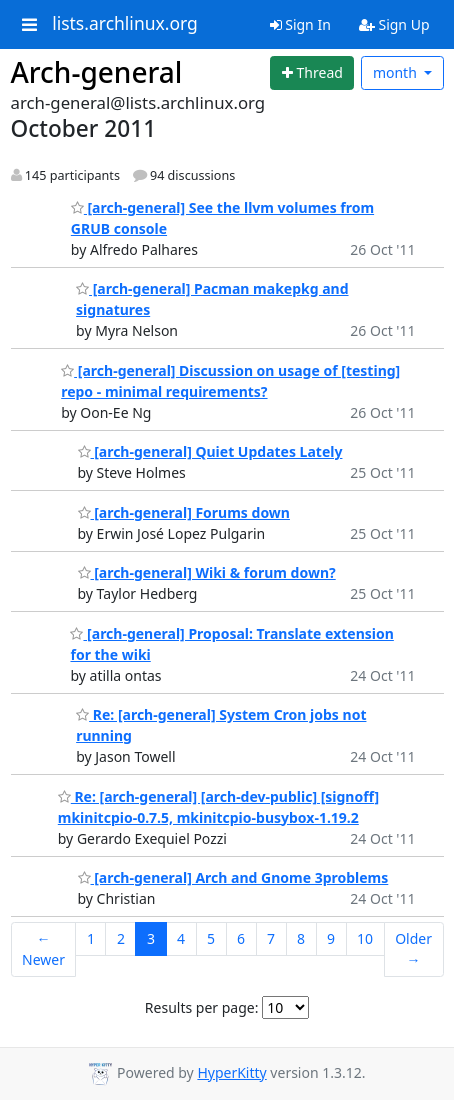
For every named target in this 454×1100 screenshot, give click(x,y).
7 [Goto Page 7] (271, 938)
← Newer (43, 949)
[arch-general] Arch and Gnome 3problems (233, 877)
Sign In (300, 24)
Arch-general (97, 72)
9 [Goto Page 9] (331, 938)
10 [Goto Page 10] (365, 938)
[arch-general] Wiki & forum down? (207, 572)
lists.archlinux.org (125, 24)
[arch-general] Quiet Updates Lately (210, 451)
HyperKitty (231, 1072)
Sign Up (394, 24)
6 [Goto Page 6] (241, 938)
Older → (413, 949)
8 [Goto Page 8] (301, 938)
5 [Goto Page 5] (211, 938)
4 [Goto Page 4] (181, 938)
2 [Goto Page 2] (121, 938)
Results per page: (202, 1007)
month (397, 72)
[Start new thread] (312, 73)
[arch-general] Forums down (184, 512)
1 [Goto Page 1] (91, 938)
